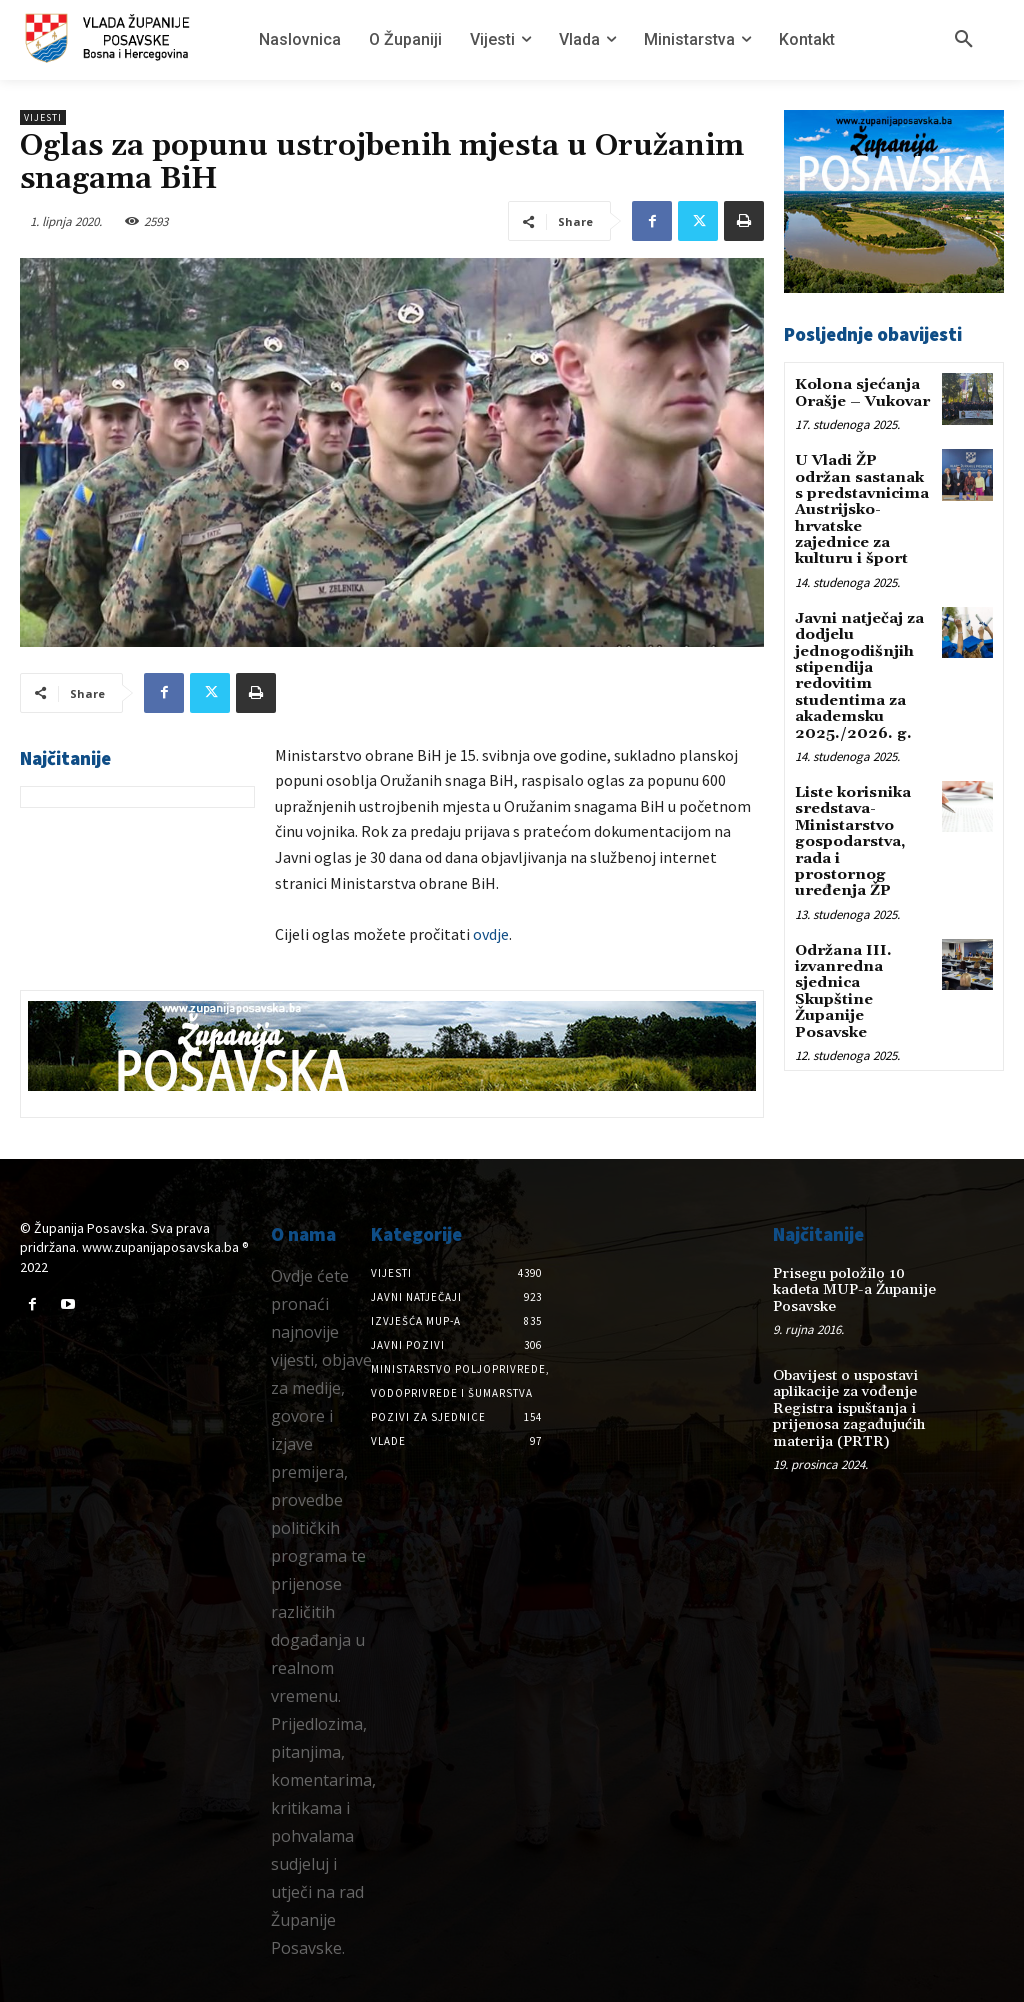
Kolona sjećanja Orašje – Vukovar (860, 391)
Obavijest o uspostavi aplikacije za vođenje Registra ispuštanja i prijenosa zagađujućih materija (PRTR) (844, 1388)
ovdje (491, 934)
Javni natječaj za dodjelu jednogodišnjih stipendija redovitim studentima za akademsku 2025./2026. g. (857, 663)
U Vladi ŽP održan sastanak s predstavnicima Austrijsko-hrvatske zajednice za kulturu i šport (863, 504)
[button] (964, 40)
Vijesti (43, 117)
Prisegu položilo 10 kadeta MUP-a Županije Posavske (859, 1280)
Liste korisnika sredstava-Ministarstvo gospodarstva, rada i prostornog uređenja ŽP (861, 813)
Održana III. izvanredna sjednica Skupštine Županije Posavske (839, 948)
